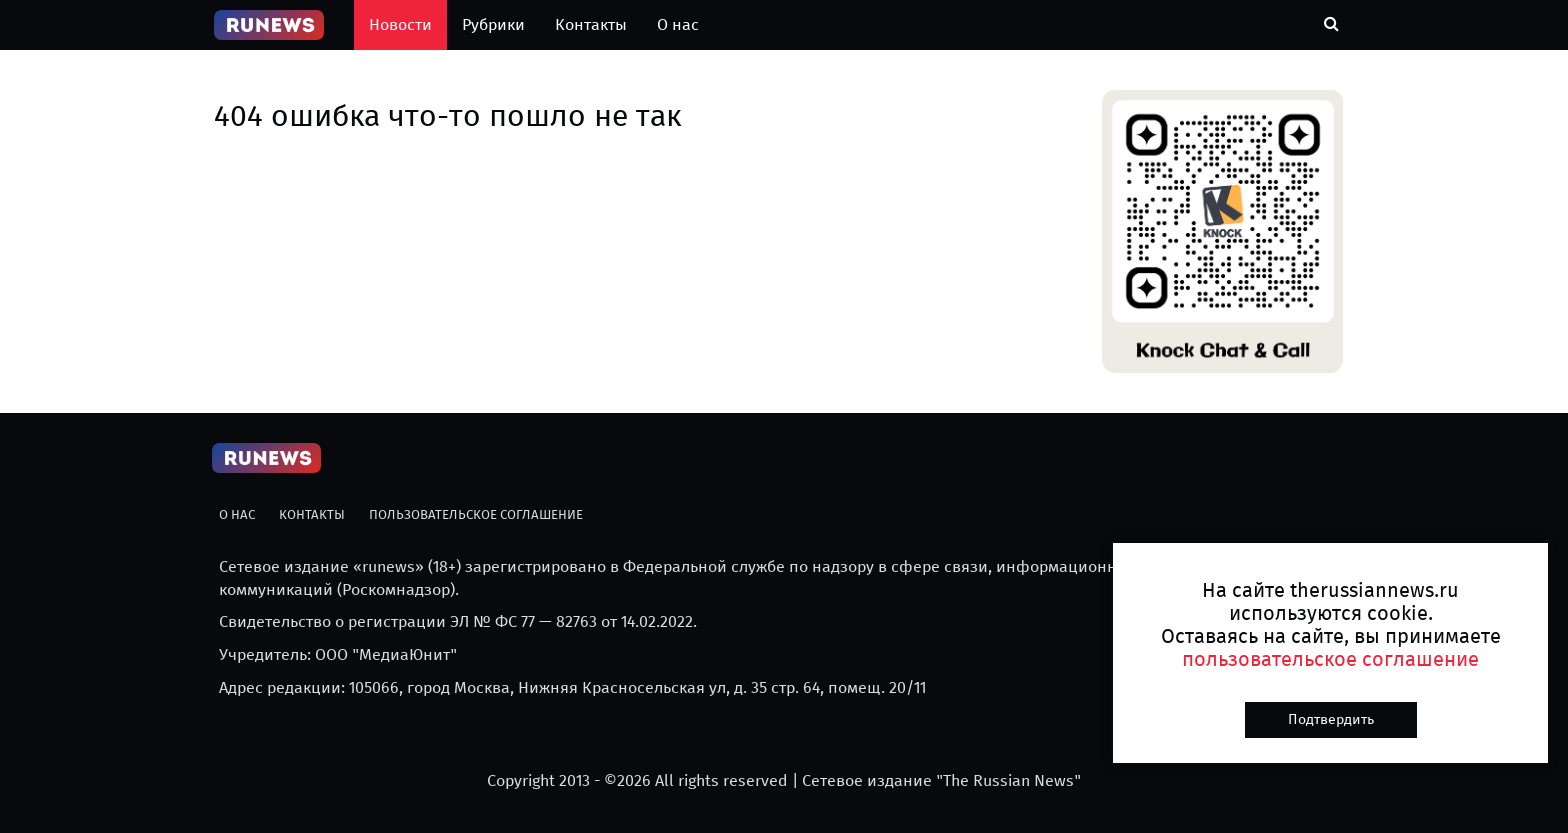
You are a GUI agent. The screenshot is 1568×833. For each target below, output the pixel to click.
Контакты (591, 24)
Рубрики (493, 24)
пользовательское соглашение (1330, 659)
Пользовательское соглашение (476, 514)
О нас (678, 24)
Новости (400, 24)
